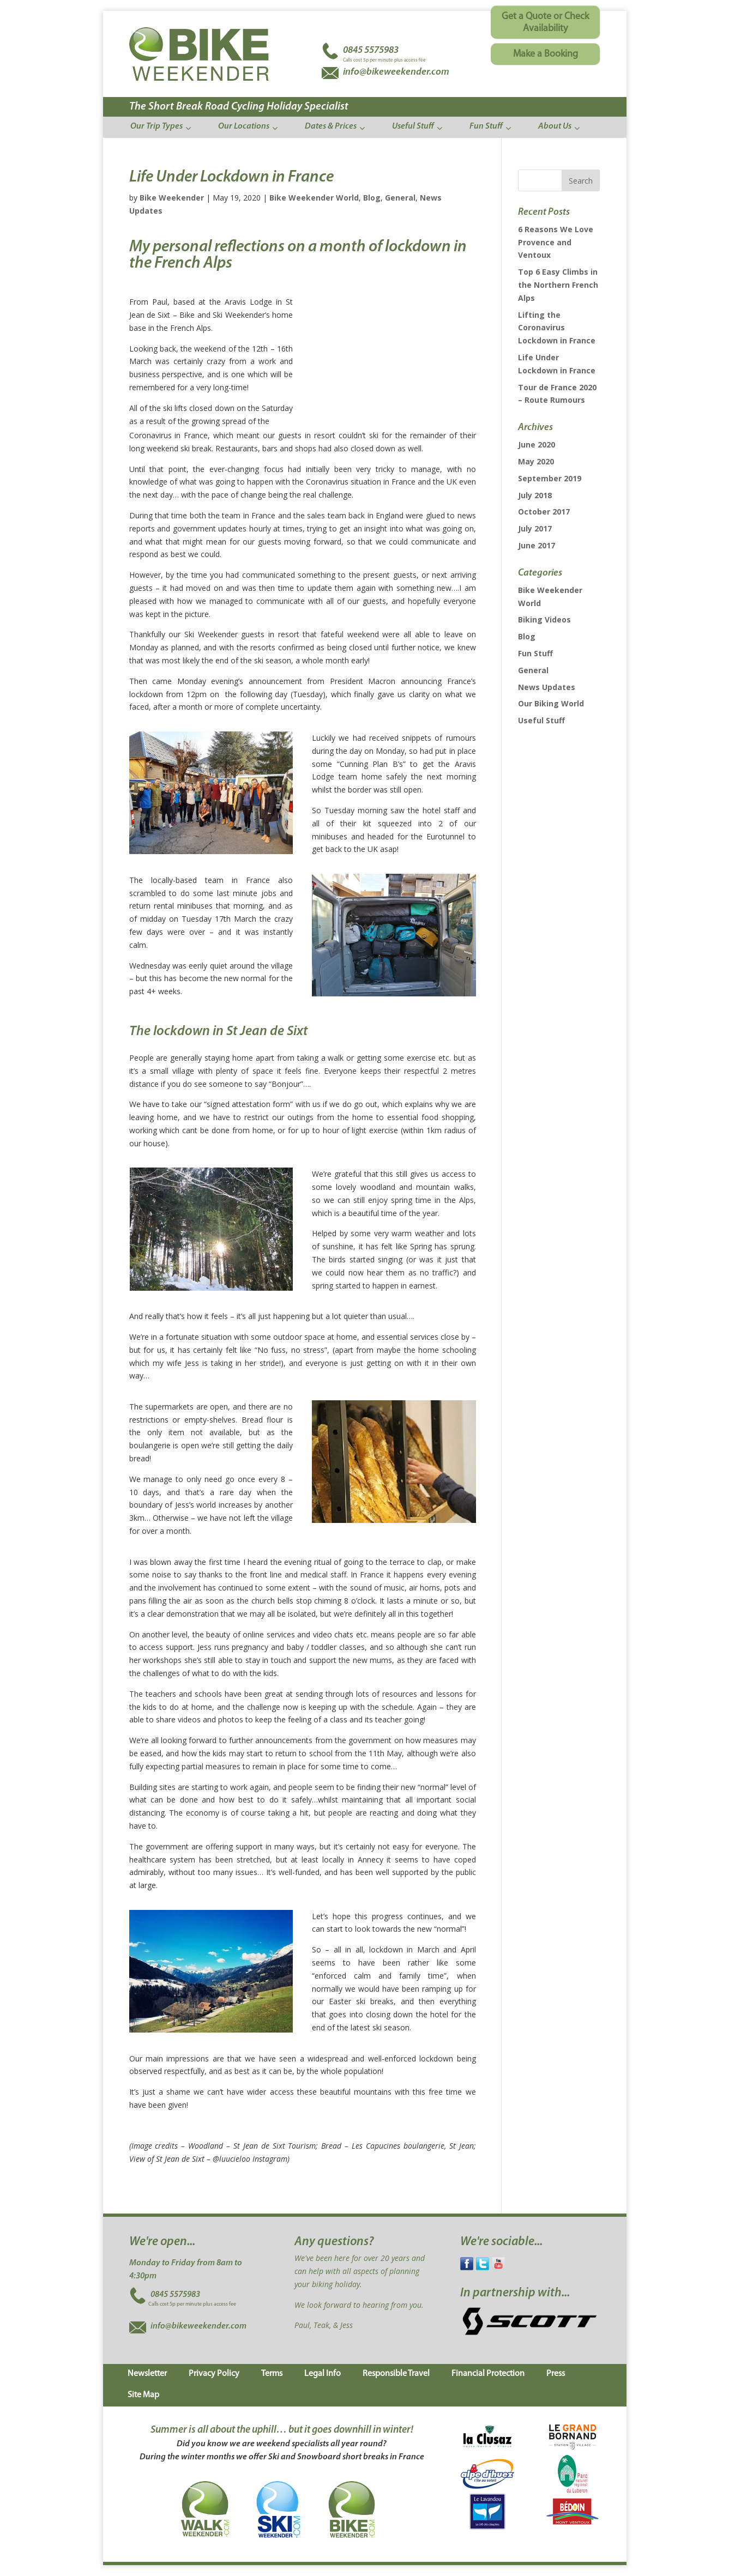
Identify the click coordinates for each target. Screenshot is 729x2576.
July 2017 (535, 528)
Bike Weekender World (314, 197)
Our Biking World (551, 703)
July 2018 (535, 495)
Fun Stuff (535, 653)
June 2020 (536, 444)
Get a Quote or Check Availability (545, 22)
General (400, 197)
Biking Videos (544, 619)
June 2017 (536, 545)
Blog (372, 197)
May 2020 (536, 461)
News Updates (546, 687)
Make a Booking (545, 54)
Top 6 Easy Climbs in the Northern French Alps (558, 285)
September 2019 (549, 478)
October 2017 (544, 511)
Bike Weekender (172, 197)
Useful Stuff (541, 720)
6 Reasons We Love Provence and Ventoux (555, 242)
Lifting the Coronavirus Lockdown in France (556, 328)
